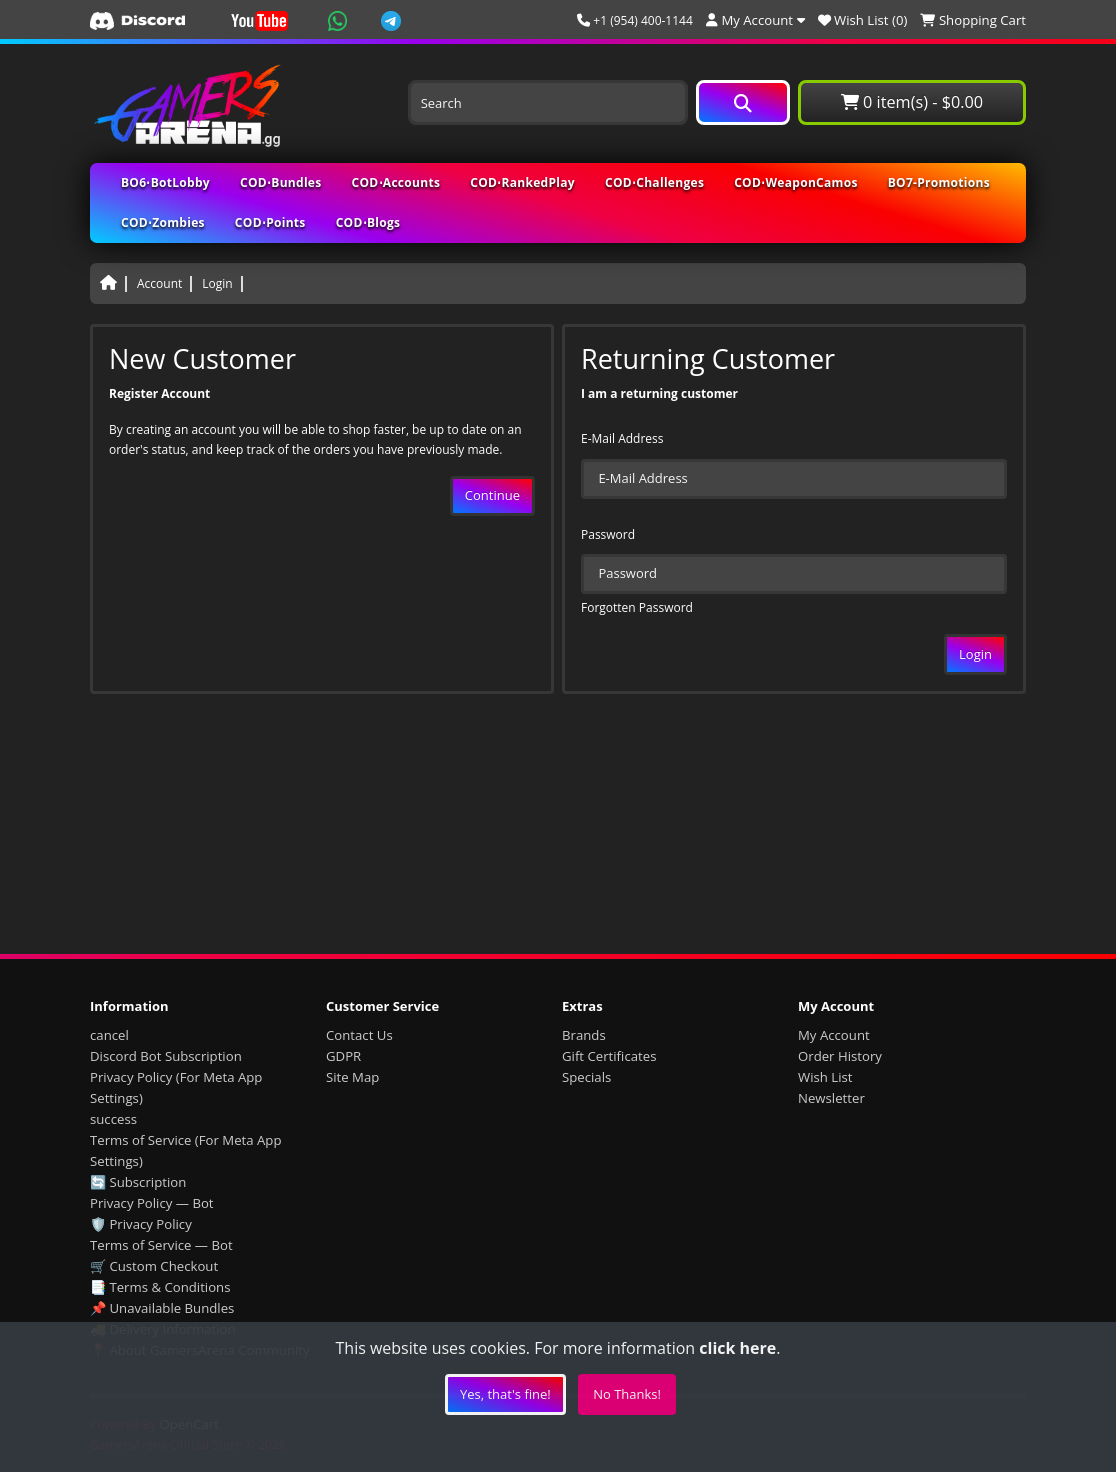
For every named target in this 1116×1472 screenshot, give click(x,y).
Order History (840, 1056)
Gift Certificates (609, 1056)
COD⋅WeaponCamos (796, 182)
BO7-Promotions (939, 182)
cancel (109, 1035)
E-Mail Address (622, 438)
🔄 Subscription (138, 1182)
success (113, 1119)
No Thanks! (627, 1394)
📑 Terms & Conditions (160, 1287)
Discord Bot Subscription (166, 1056)
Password (608, 534)
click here (737, 1348)
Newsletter (831, 1098)
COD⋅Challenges (654, 182)
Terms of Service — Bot (161, 1245)
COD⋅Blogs (368, 222)
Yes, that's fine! (505, 1394)
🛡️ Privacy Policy (141, 1224)
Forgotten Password (637, 607)
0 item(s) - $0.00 (912, 102)
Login (217, 283)
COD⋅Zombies (163, 222)
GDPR (343, 1056)
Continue (492, 495)
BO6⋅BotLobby (165, 182)
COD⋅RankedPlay (522, 182)
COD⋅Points (270, 222)
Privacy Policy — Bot (152, 1203)
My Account (834, 1035)
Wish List (825, 1077)
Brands (584, 1035)
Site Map (352, 1077)
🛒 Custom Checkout (154, 1266)
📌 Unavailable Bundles (162, 1308)
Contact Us (359, 1035)
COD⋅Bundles (281, 182)
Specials (586, 1077)
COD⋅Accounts (396, 182)
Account (159, 283)
